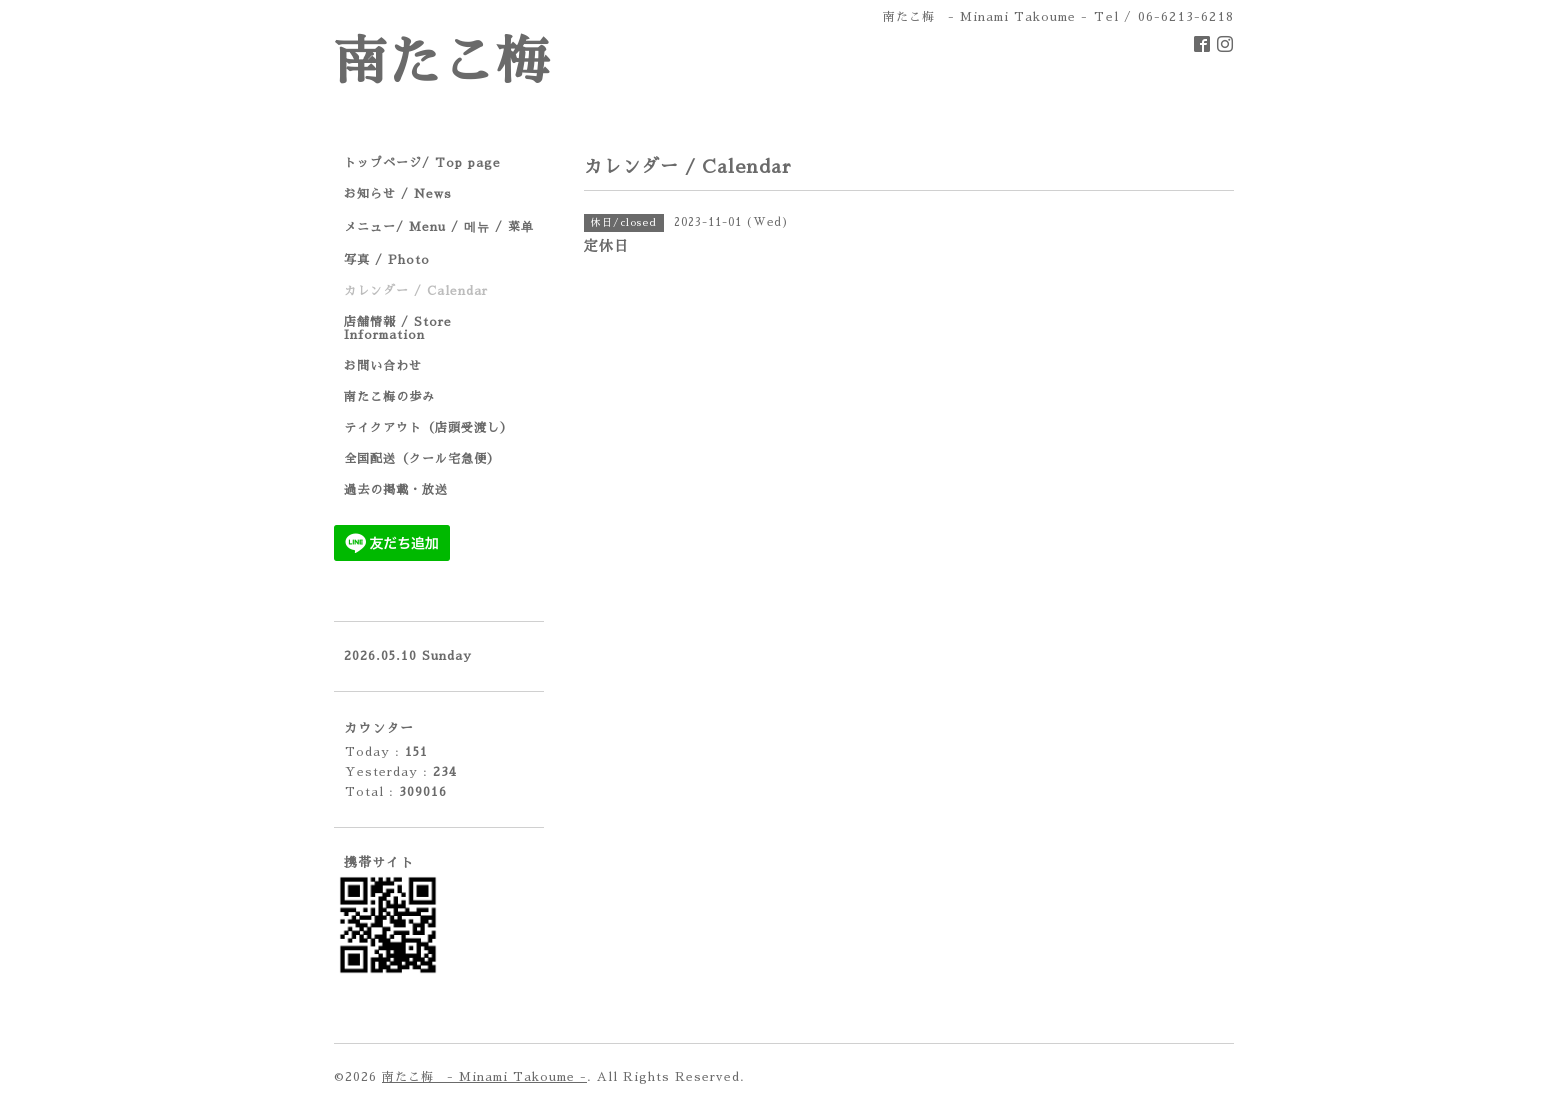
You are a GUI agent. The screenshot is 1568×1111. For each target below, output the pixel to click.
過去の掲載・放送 (396, 490)
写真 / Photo (387, 260)
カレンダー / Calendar (416, 291)
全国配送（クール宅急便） (422, 459)
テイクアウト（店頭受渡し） (428, 428)
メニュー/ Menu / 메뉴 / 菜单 (439, 227)
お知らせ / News (398, 194)
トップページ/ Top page (422, 163)
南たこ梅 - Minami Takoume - (484, 1077)
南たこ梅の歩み (389, 397)
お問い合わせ (383, 366)
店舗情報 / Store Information (398, 328)
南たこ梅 (442, 62)
